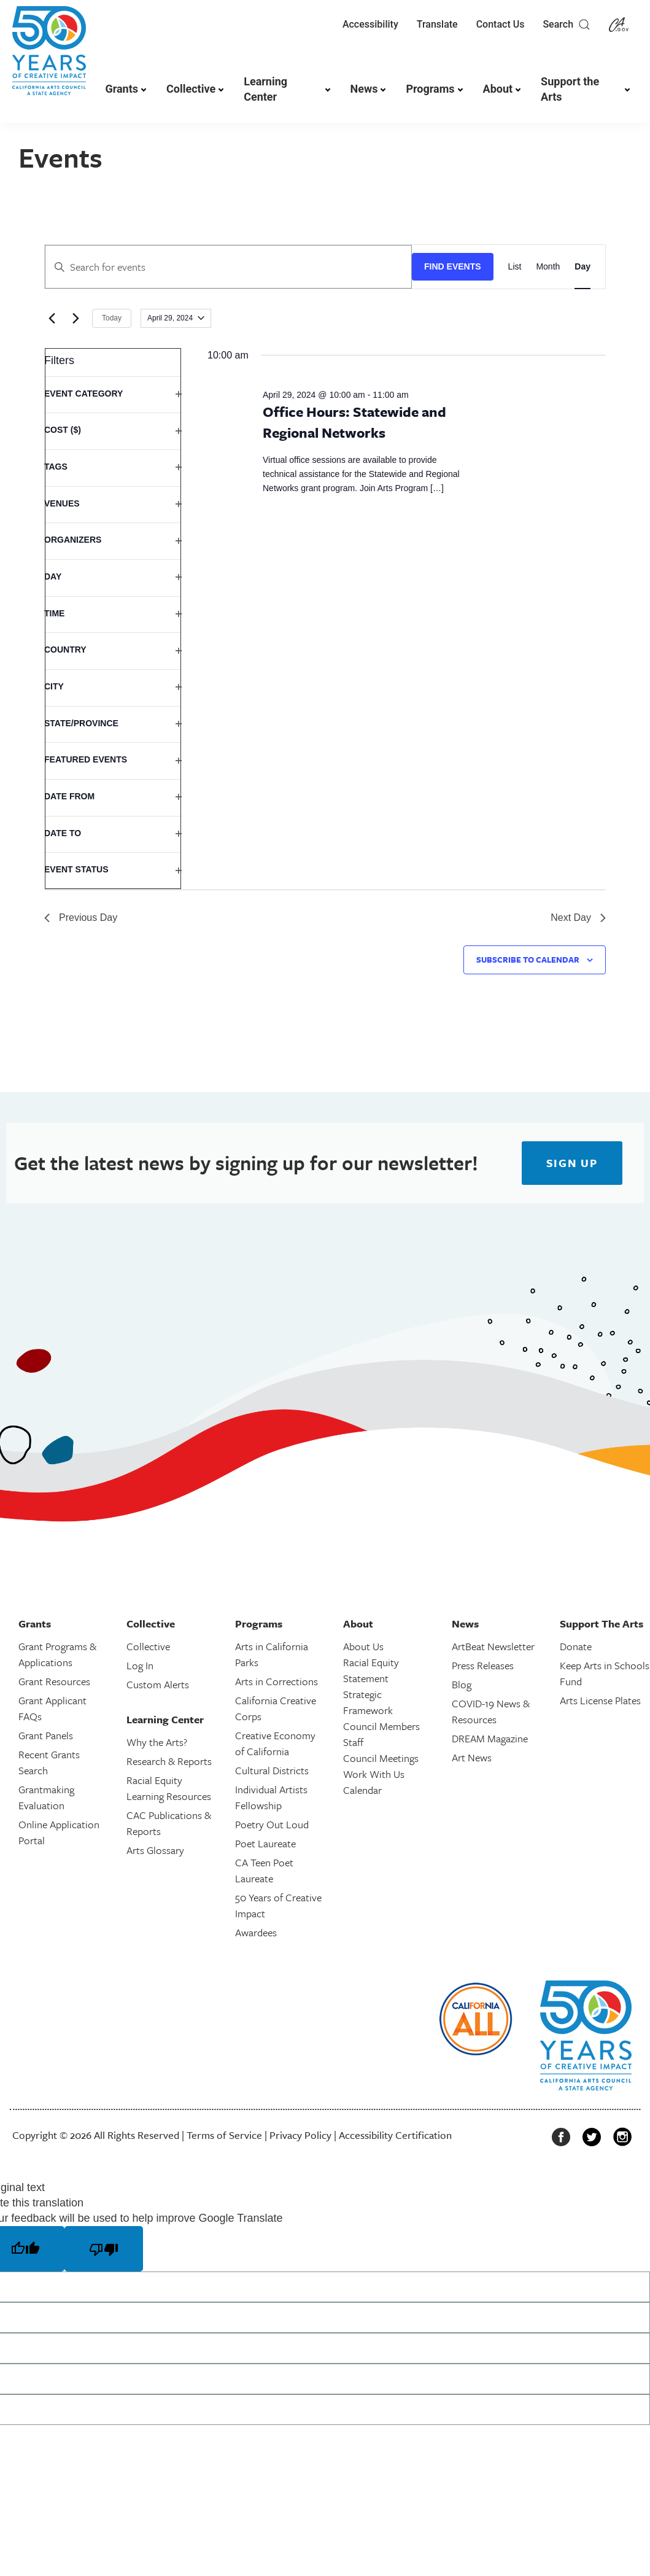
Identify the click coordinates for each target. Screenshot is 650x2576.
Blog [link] (461, 1684)
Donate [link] (576, 1646)
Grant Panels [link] (45, 1735)
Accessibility (370, 24)
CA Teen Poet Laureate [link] (264, 1870)
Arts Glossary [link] (155, 1850)
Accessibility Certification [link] (395, 2135)
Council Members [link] (381, 1726)
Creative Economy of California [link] (275, 1743)
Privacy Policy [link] (300, 2135)
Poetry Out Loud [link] (272, 1824)
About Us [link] (363, 1646)
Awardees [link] (256, 1932)
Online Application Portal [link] (58, 1832)
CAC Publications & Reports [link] (168, 1823)
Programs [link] (430, 88)
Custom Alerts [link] (157, 1684)
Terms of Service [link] (224, 2135)
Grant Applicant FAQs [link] (52, 1708)
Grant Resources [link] (54, 1681)
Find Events (452, 266)
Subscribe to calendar (527, 959)
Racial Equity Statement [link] (371, 1670)
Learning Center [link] (265, 89)
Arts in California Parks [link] (271, 1654)
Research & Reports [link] (169, 1761)
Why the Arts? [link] (156, 1742)
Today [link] (112, 318)
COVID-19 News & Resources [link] (491, 1711)
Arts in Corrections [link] (276, 1681)
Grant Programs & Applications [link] (57, 1654)
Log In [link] (139, 1665)
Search (566, 24)
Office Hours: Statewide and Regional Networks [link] (354, 422)
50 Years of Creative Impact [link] (278, 1905)
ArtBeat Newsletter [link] (493, 1646)
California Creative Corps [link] (275, 1708)
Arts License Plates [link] (600, 1700)
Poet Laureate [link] (265, 1843)
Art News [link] (472, 1757)
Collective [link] (190, 88)
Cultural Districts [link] (272, 1770)
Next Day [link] (578, 917)
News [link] (364, 88)
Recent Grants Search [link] (49, 1762)
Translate (437, 24)
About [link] (498, 88)
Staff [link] (353, 1742)
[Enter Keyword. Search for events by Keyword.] (228, 267)
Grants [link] (121, 88)
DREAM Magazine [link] (490, 1738)
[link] (49, 56)
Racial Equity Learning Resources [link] (168, 1788)
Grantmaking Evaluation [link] (46, 1797)
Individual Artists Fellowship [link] (271, 1797)
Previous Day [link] (80, 917)
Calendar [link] (362, 1790)
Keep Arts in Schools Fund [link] (604, 1673)
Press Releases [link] (483, 1665)
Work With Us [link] (373, 1774)
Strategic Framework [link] (368, 1702)
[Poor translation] (103, 2248)
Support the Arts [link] (570, 89)
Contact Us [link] (500, 24)
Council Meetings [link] (381, 1758)
